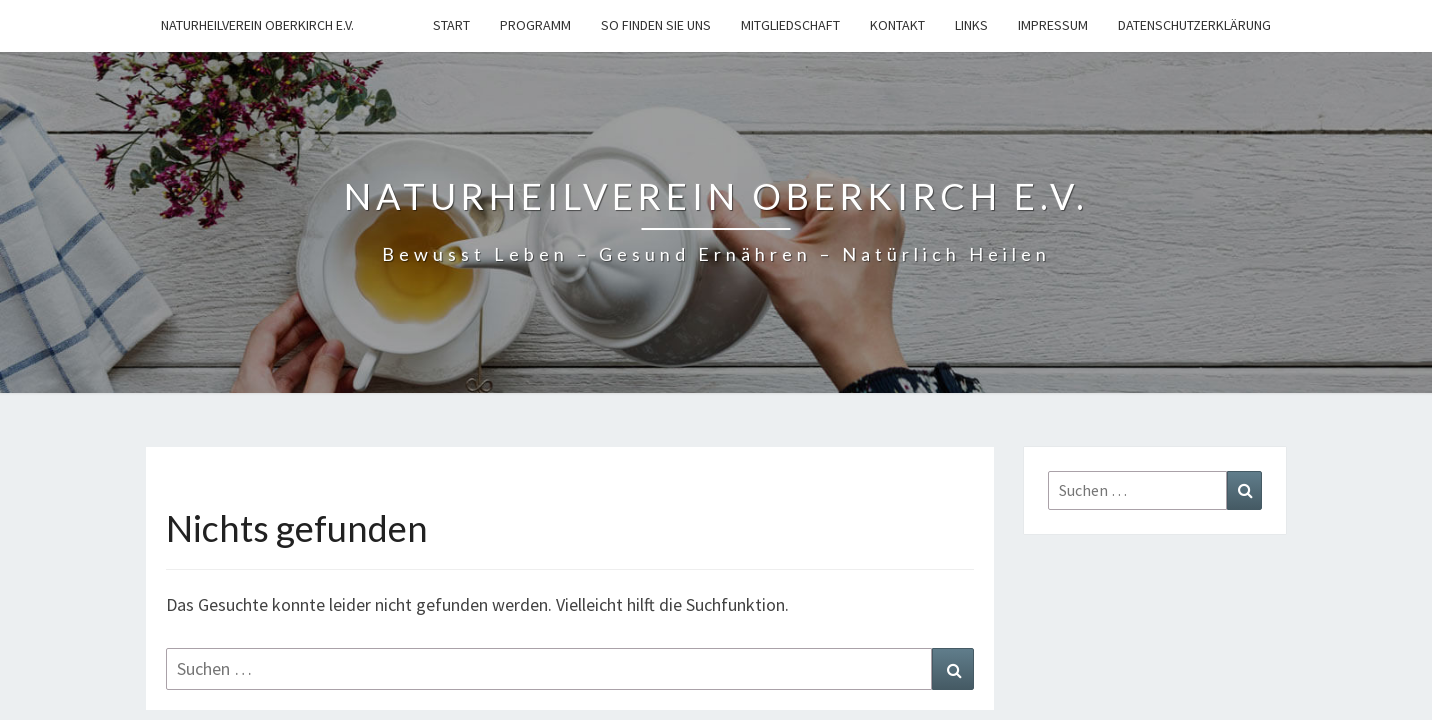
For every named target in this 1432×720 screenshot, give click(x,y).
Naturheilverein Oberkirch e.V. (257, 25)
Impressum (1053, 25)
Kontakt (897, 25)
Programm (535, 25)
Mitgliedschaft (790, 25)
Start (451, 25)
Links (971, 25)
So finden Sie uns (656, 25)
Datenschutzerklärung (1194, 25)
